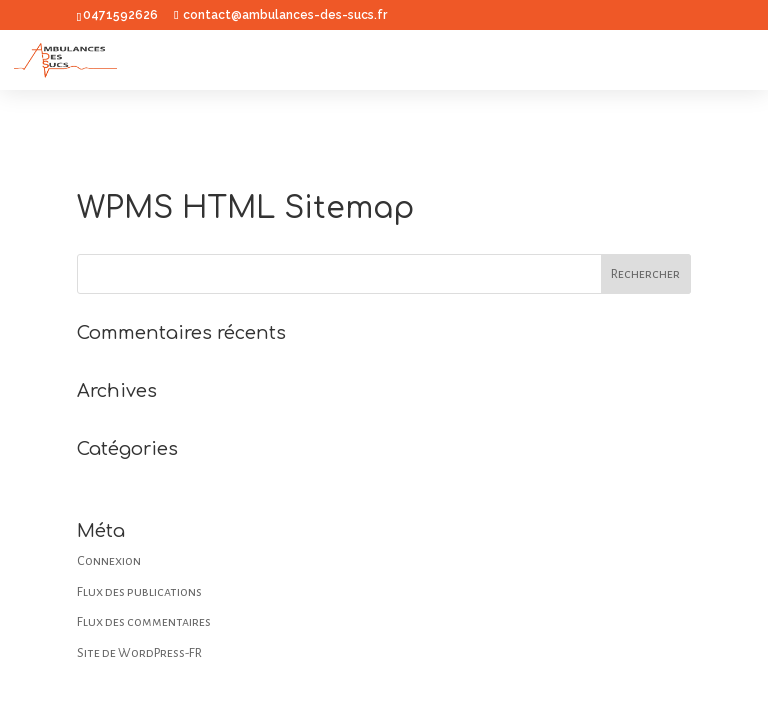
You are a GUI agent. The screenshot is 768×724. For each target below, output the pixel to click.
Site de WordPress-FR (139, 653)
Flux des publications (139, 592)
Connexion (109, 561)
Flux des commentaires (144, 622)
